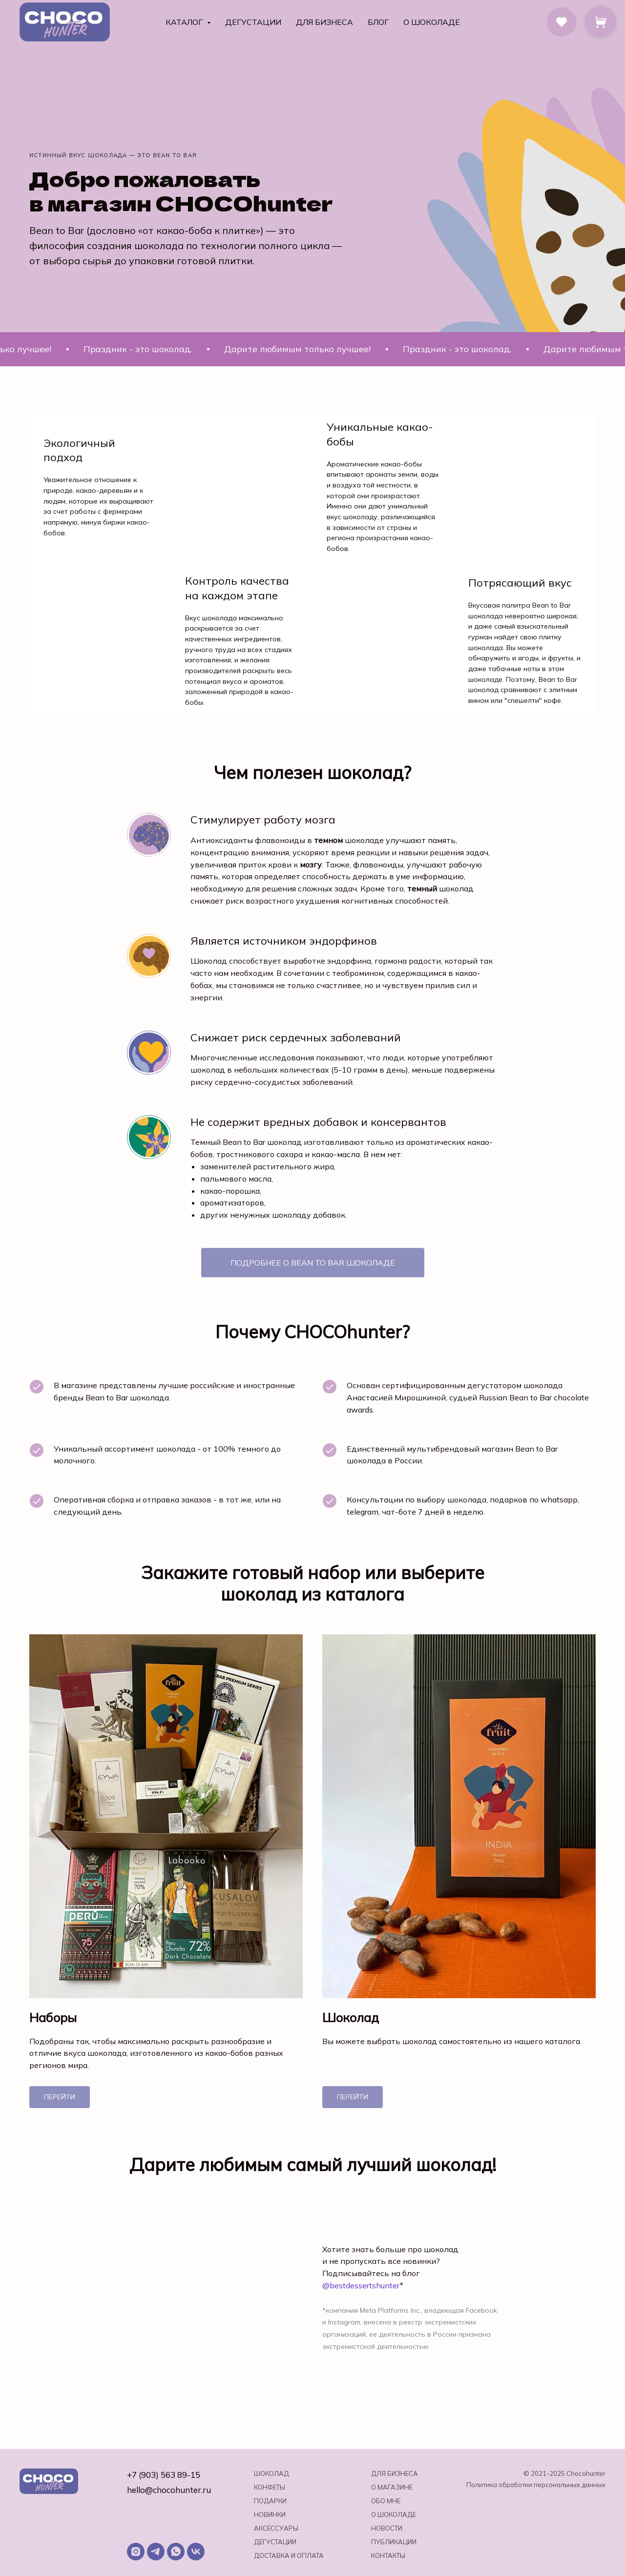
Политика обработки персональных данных (535, 2485)
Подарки (270, 2501)
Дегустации (253, 22)
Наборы (53, 2017)
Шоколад (350, 2017)
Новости (386, 2528)
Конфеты (269, 2487)
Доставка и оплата (289, 2555)
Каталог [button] (185, 22)
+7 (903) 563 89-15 (163, 2475)
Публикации (394, 2542)
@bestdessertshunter (361, 2285)
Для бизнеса (324, 22)
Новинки (270, 2514)
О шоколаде (431, 22)
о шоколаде (393, 2514)
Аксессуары (276, 2528)
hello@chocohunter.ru (169, 2490)
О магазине (392, 2487)
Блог (378, 22)
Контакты (388, 2555)
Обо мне (385, 2501)
